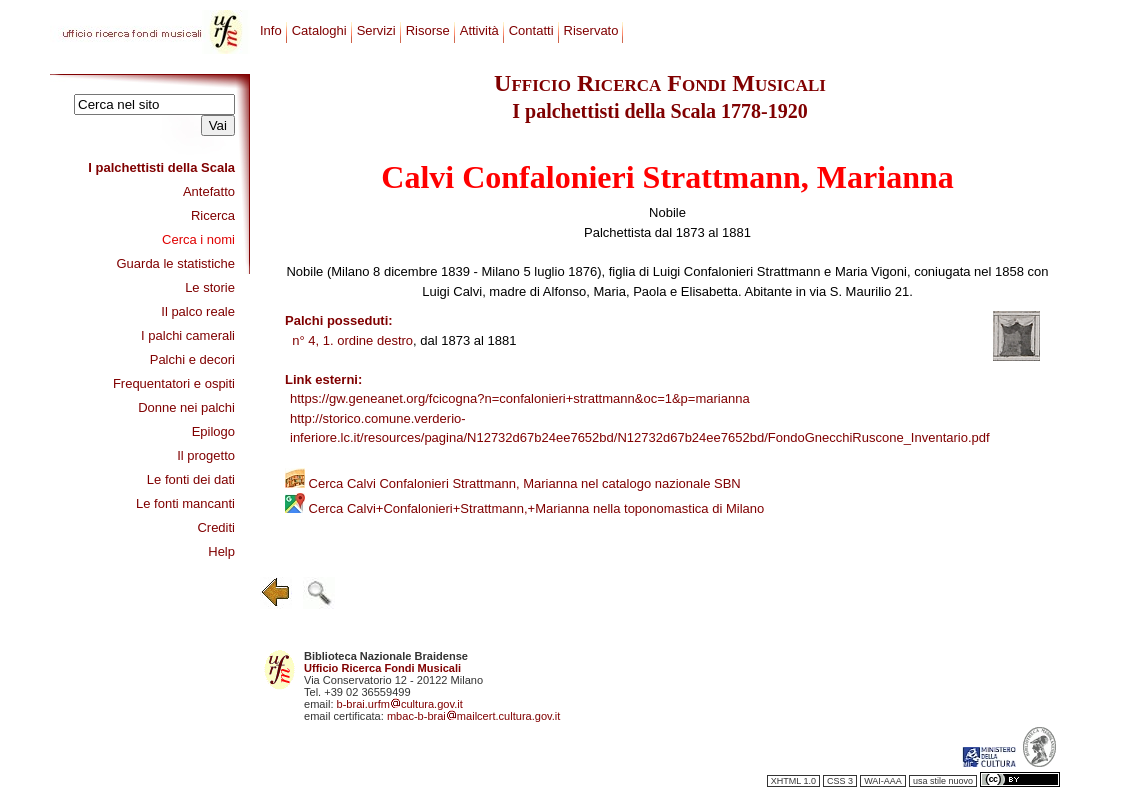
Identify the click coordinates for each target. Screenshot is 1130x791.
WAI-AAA (883, 781)
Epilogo (213, 431)
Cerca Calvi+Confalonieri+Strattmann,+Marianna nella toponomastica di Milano (524, 508)
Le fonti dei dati (191, 479)
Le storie (210, 287)
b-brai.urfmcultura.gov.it (400, 704)
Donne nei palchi (186, 407)
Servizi (376, 30)
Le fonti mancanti (185, 503)
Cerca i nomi (198, 239)
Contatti (531, 30)
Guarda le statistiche (175, 263)
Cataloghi (319, 30)
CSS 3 (840, 781)
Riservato (591, 30)
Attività (479, 30)
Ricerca (213, 215)
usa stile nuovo (943, 781)
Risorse (428, 30)
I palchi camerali (188, 335)
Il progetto (206, 455)
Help (221, 551)
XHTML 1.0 (793, 781)
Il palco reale (198, 311)
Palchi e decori (192, 359)
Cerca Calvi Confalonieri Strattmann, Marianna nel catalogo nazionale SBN (513, 483)
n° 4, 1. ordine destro (352, 340)
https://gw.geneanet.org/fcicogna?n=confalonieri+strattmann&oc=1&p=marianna (520, 398)
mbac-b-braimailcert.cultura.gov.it (474, 716)
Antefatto (209, 191)
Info (271, 30)
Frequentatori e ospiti (174, 383)
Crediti (216, 527)
